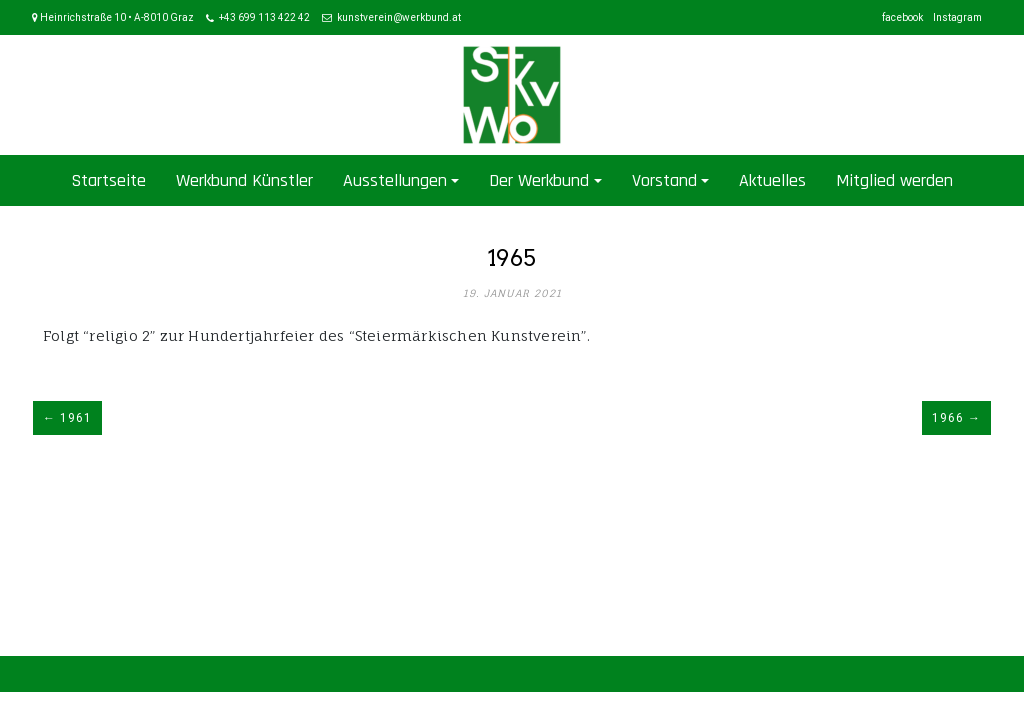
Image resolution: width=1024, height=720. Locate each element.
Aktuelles (772, 180)
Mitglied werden (894, 180)
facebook (902, 17)
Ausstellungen (395, 180)
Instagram (957, 17)
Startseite (108, 180)
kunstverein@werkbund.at (399, 17)
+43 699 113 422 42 (264, 17)
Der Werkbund (539, 180)
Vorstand (664, 180)
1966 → (956, 418)
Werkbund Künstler (244, 180)
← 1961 (67, 418)
